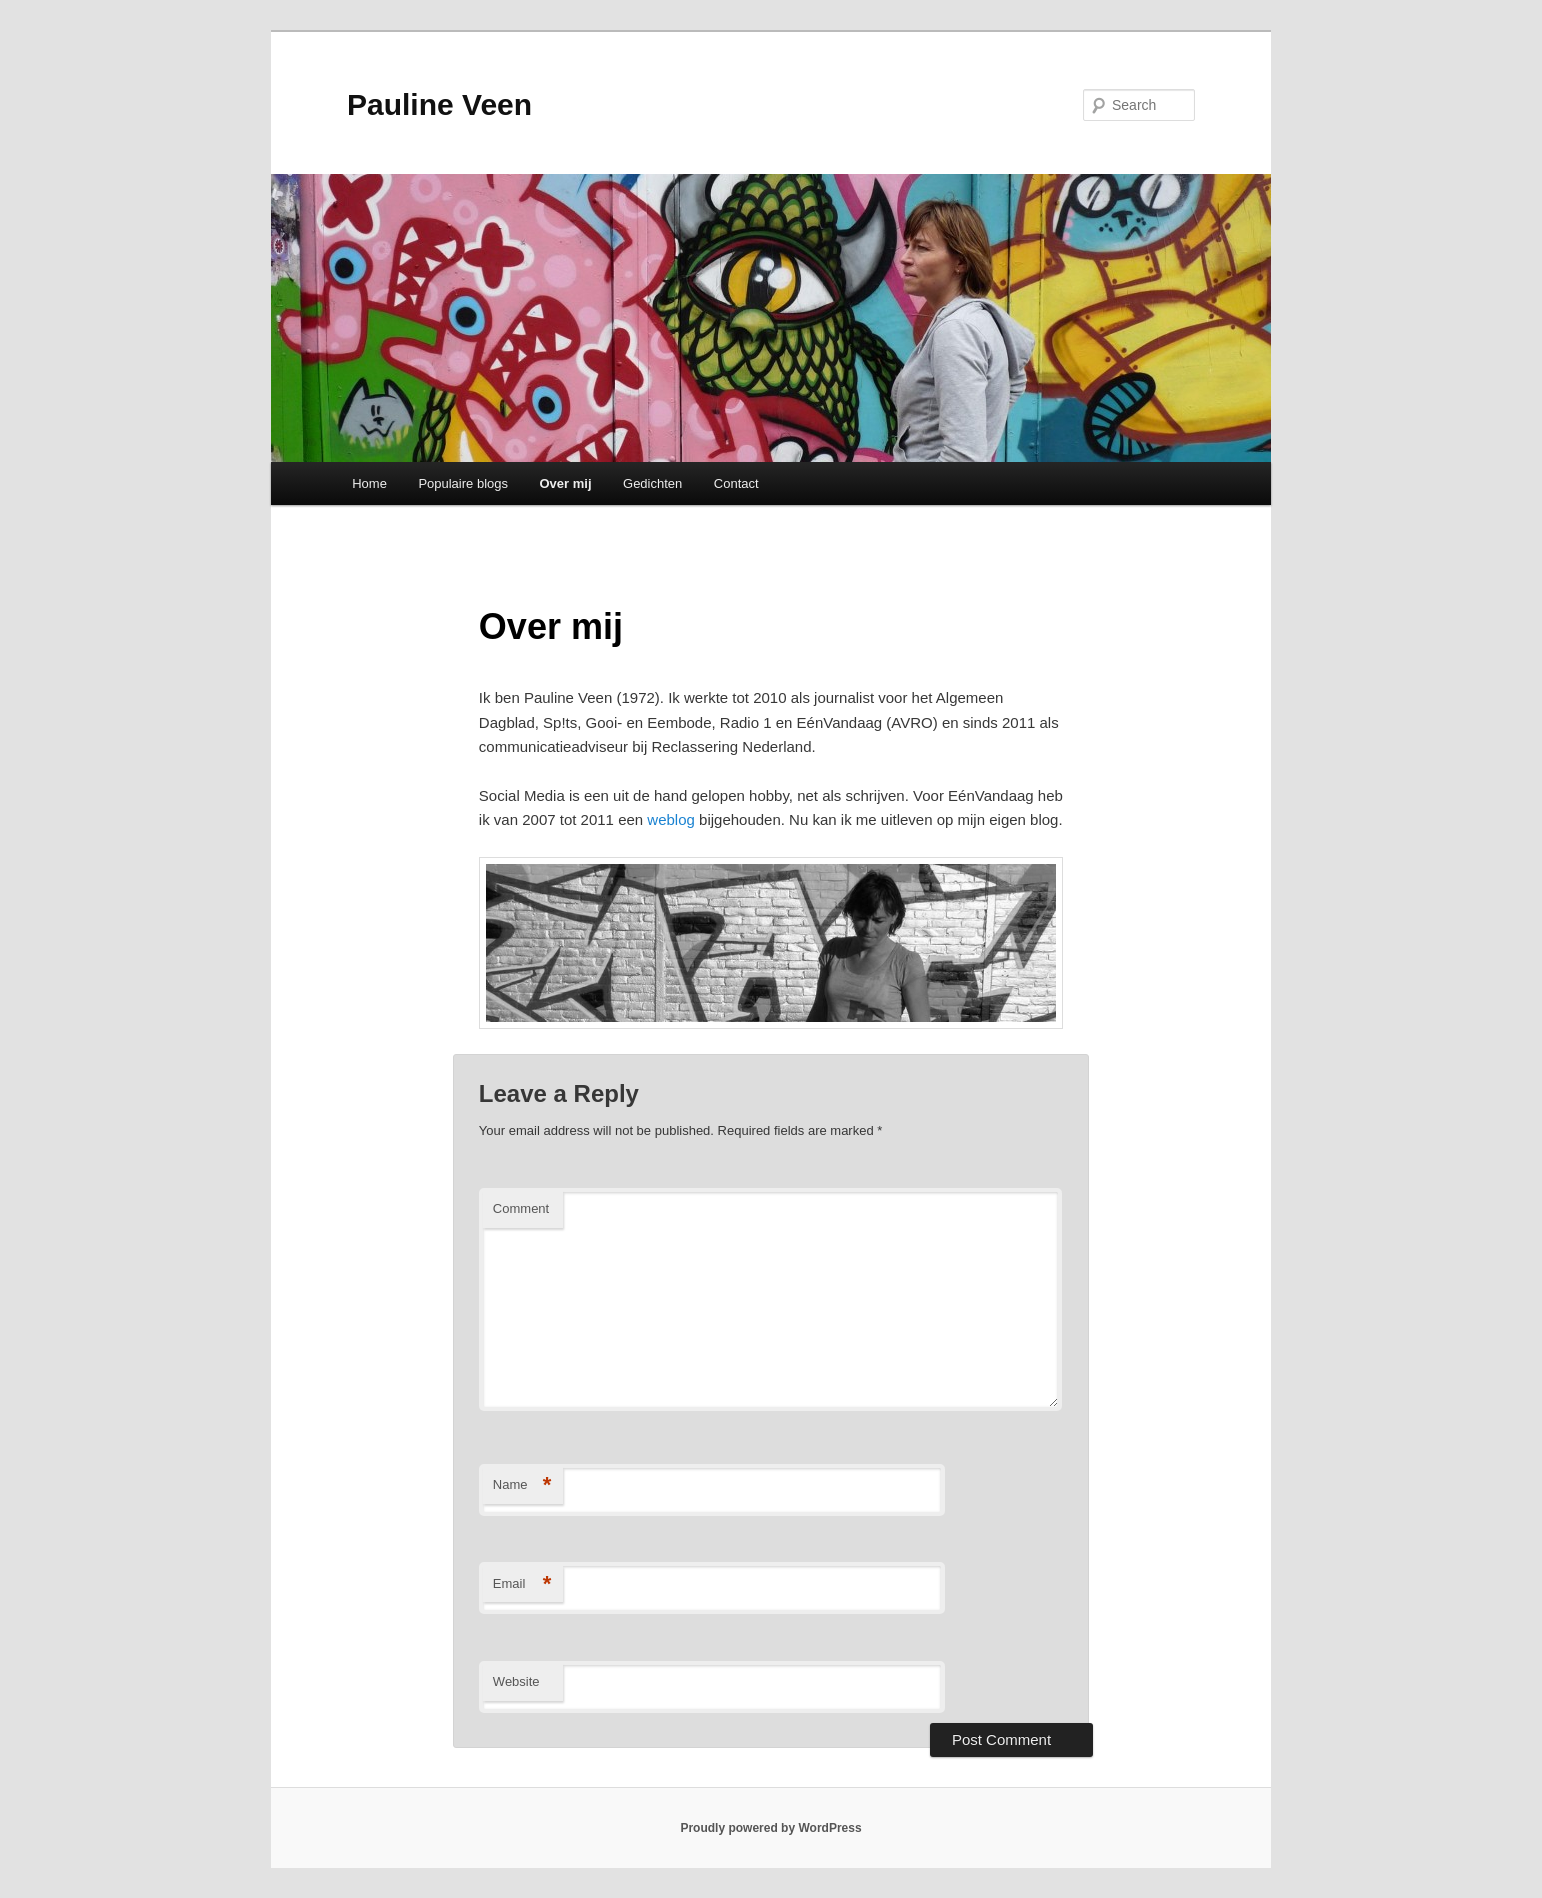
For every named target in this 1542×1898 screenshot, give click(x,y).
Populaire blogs (463, 483)
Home (369, 483)
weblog (671, 819)
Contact (736, 483)
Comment (521, 1208)
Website (516, 1681)
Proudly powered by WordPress (770, 1828)
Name (522, 1485)
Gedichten (652, 483)
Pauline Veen (439, 104)
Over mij (566, 483)
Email (522, 1584)
